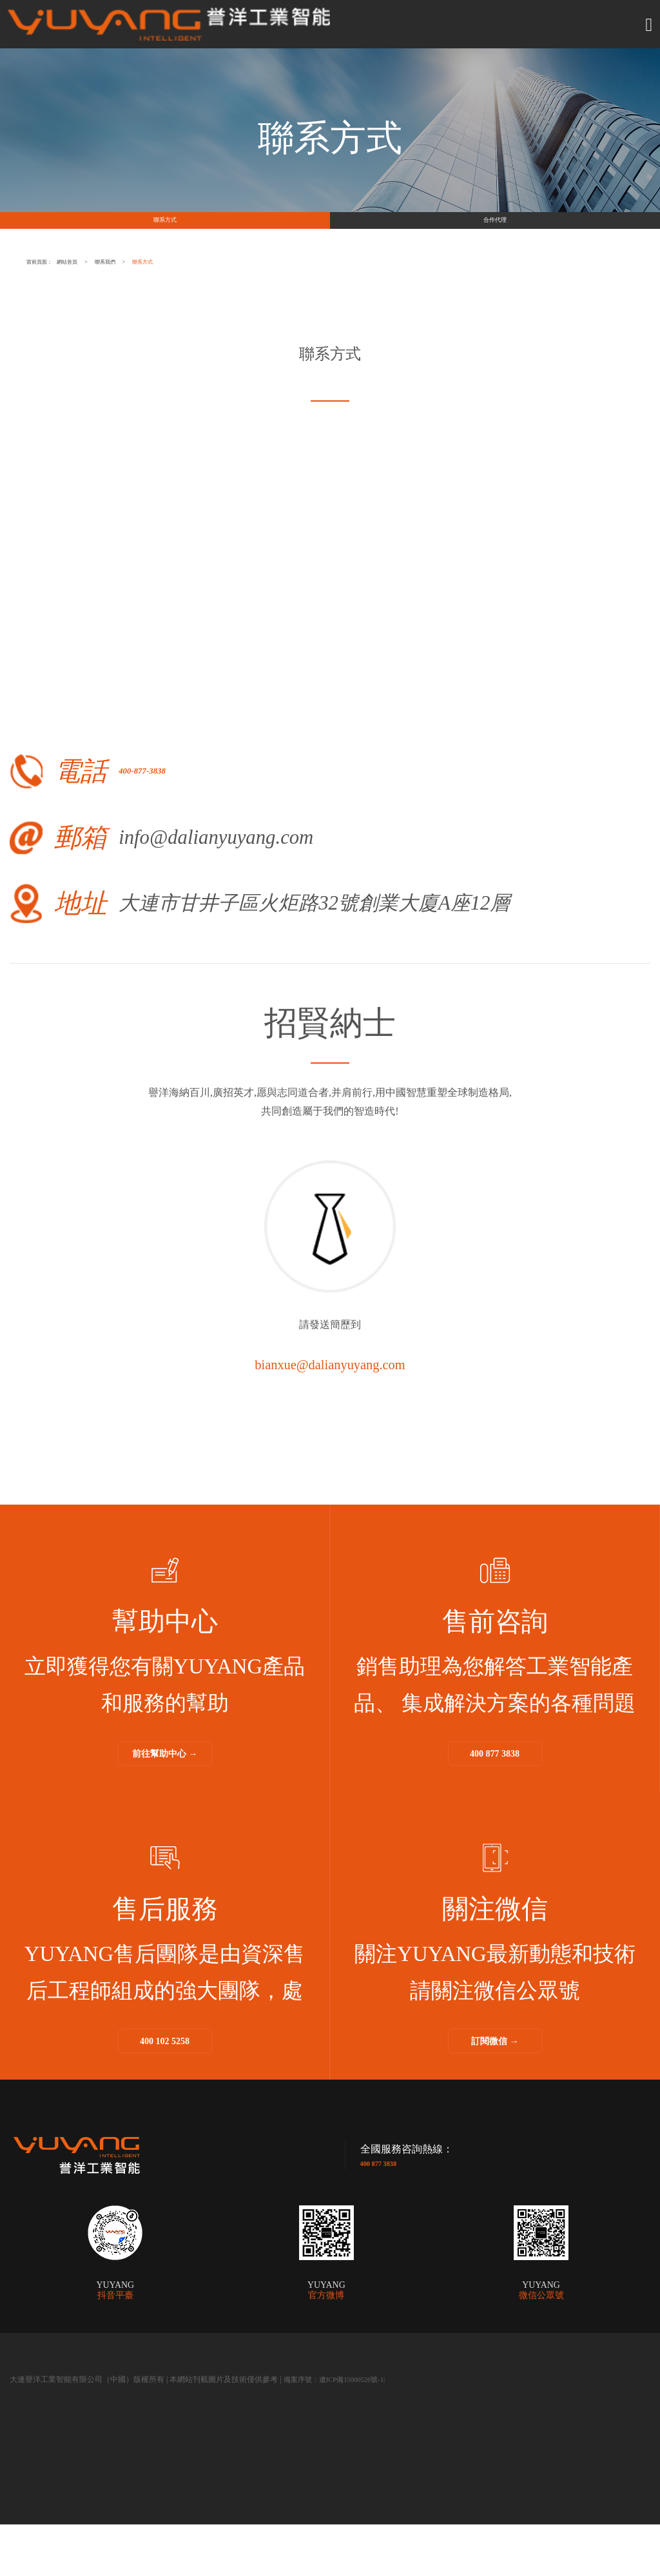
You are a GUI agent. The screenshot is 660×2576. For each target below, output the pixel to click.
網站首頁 (180, 311)
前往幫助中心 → (165, 1803)
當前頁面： (79, 311)
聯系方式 (165, 245)
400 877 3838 (494, 1803)
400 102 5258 (164, 2091)
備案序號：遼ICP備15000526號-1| (340, 2430)
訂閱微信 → (495, 2091)
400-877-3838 (212, 820)
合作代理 (495, 245)
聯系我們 (293, 311)
